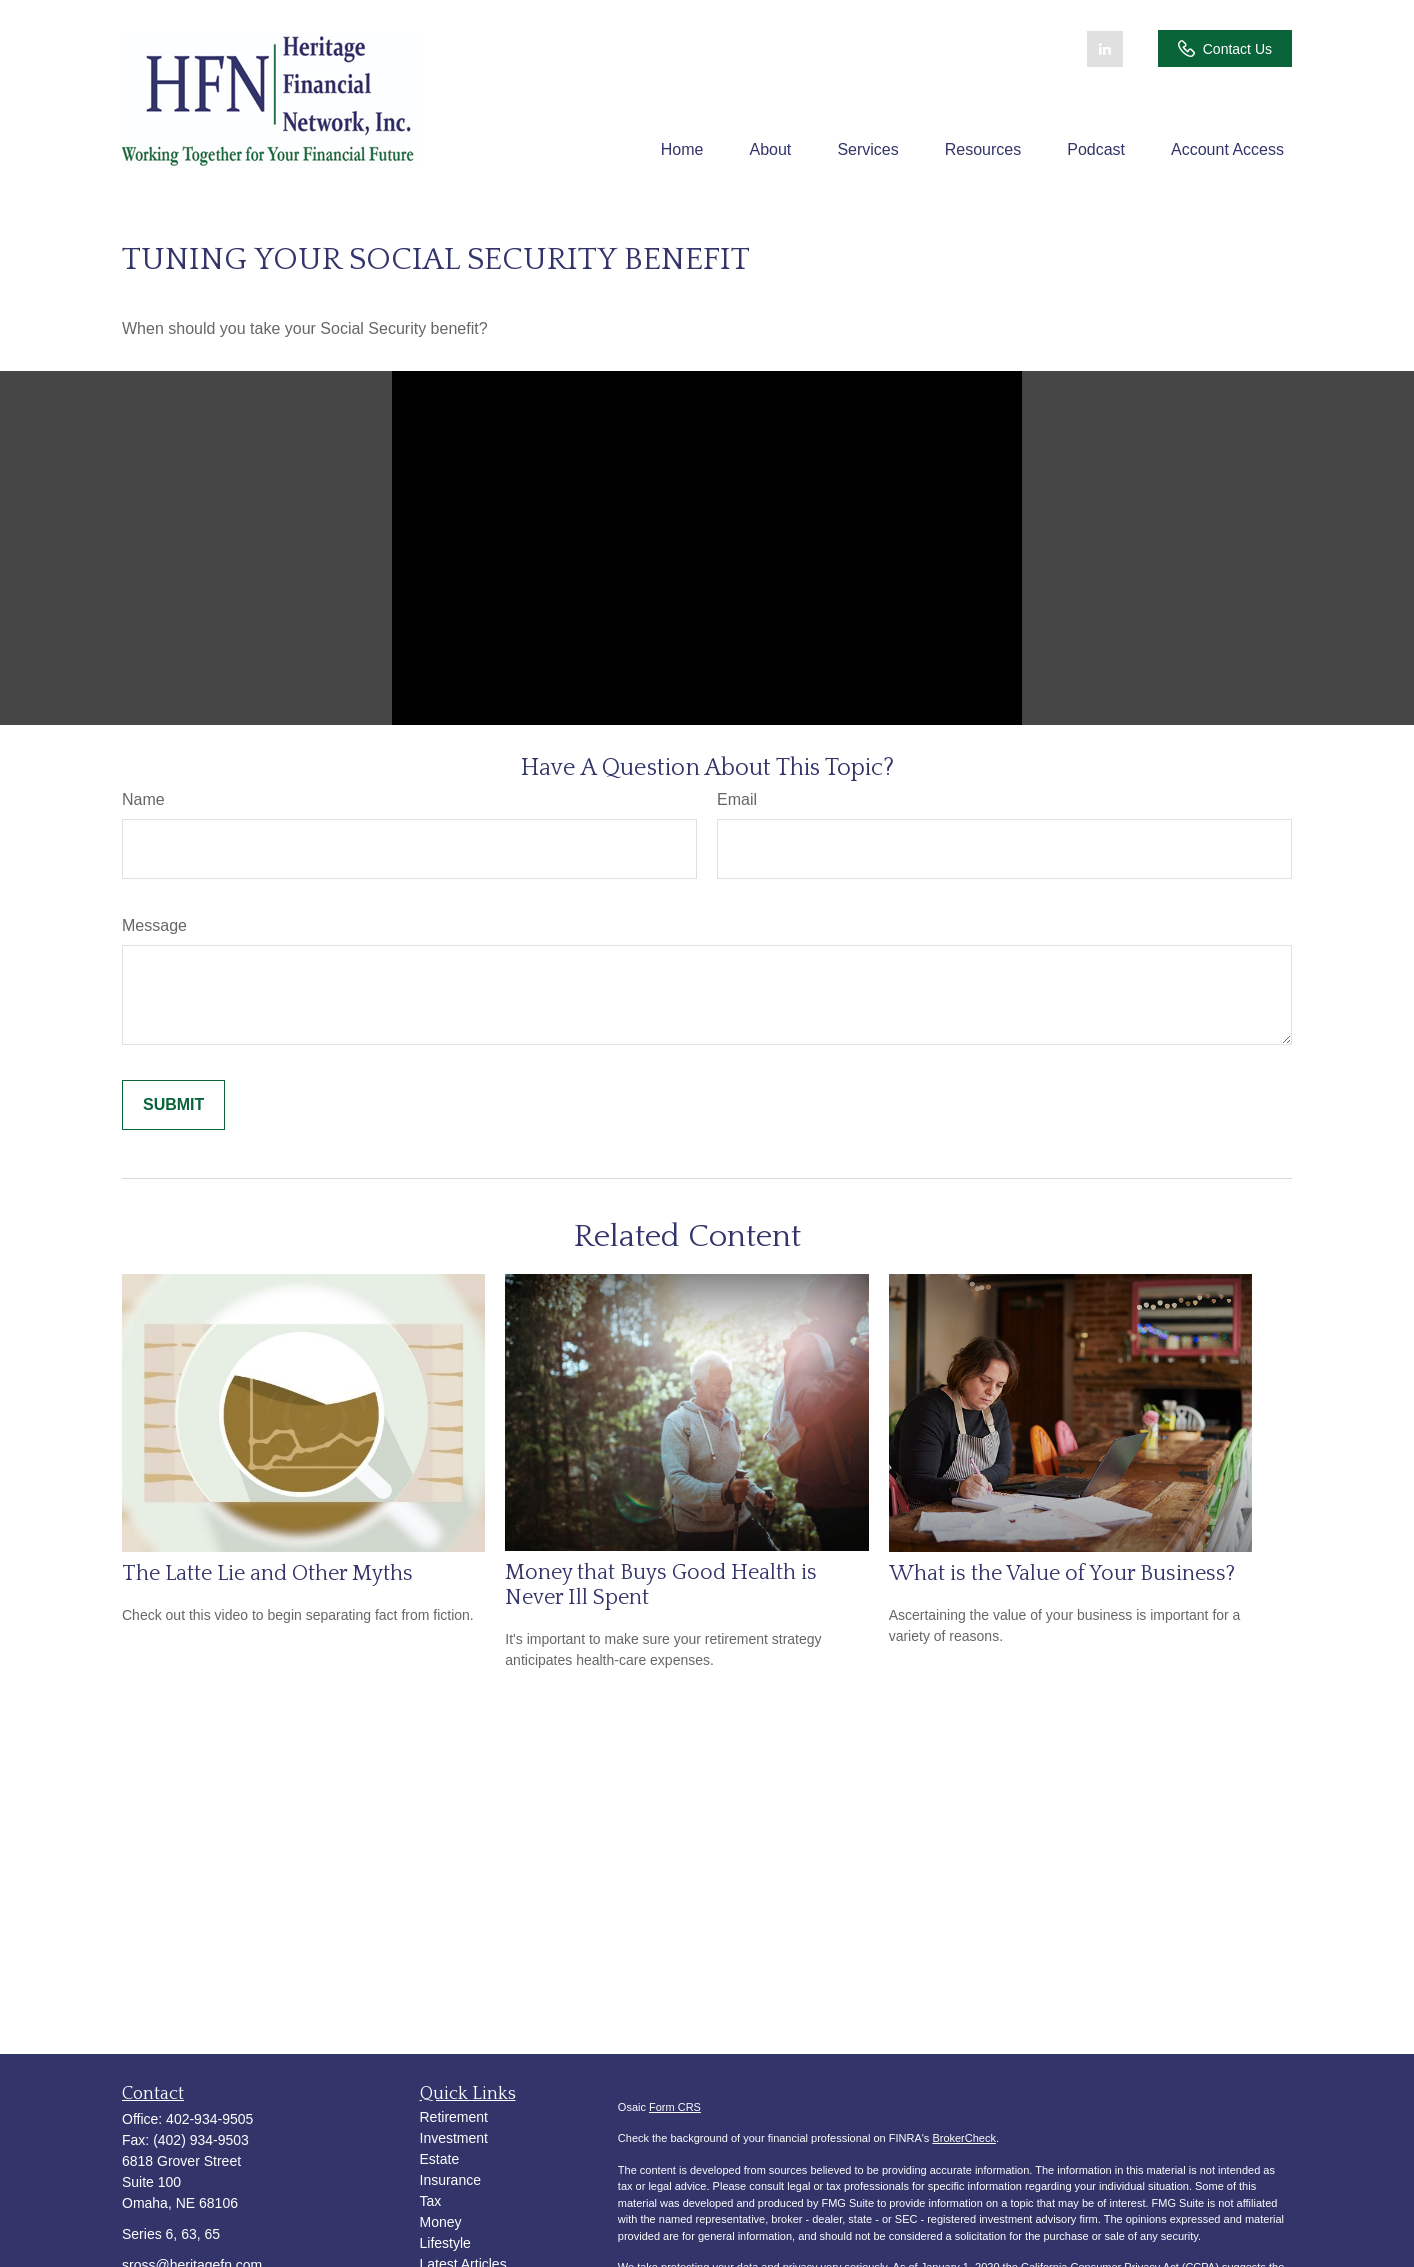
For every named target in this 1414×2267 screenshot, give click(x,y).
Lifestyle (445, 2243)
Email (737, 799)
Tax (431, 2201)
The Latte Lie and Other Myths (267, 1573)
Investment (454, 2138)
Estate (440, 2159)
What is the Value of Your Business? (1062, 1573)
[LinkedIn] (1105, 49)
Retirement (454, 2117)
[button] (682, 149)
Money (441, 2222)
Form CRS (675, 2107)
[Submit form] (173, 1105)
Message (154, 925)
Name (143, 799)
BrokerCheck (964, 2138)
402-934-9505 (209, 2119)
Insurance (450, 2180)
